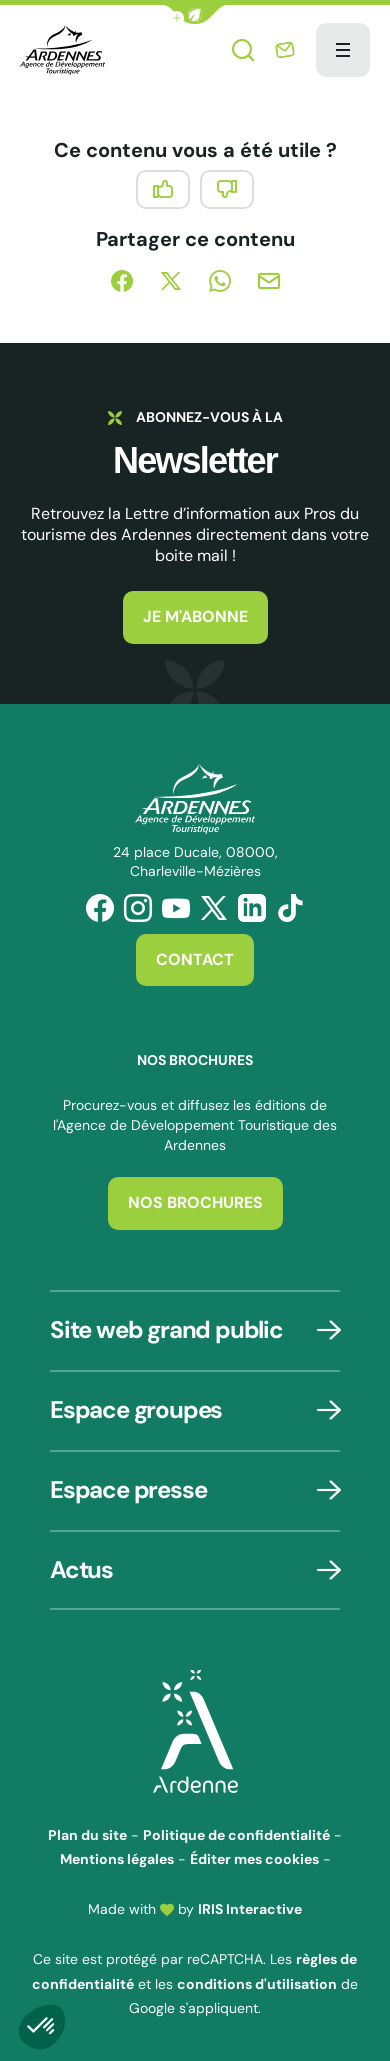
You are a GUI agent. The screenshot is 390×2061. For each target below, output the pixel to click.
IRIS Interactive (250, 1909)
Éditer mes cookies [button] (254, 1859)
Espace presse (128, 1489)
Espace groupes (136, 1409)
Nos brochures (195, 1202)
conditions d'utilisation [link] (257, 1984)
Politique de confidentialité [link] (236, 1835)
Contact (195, 959)
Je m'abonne (195, 616)
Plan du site (87, 1835)
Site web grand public (166, 1329)
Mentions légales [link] (117, 1859)
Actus (81, 1569)
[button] (195, 14)
